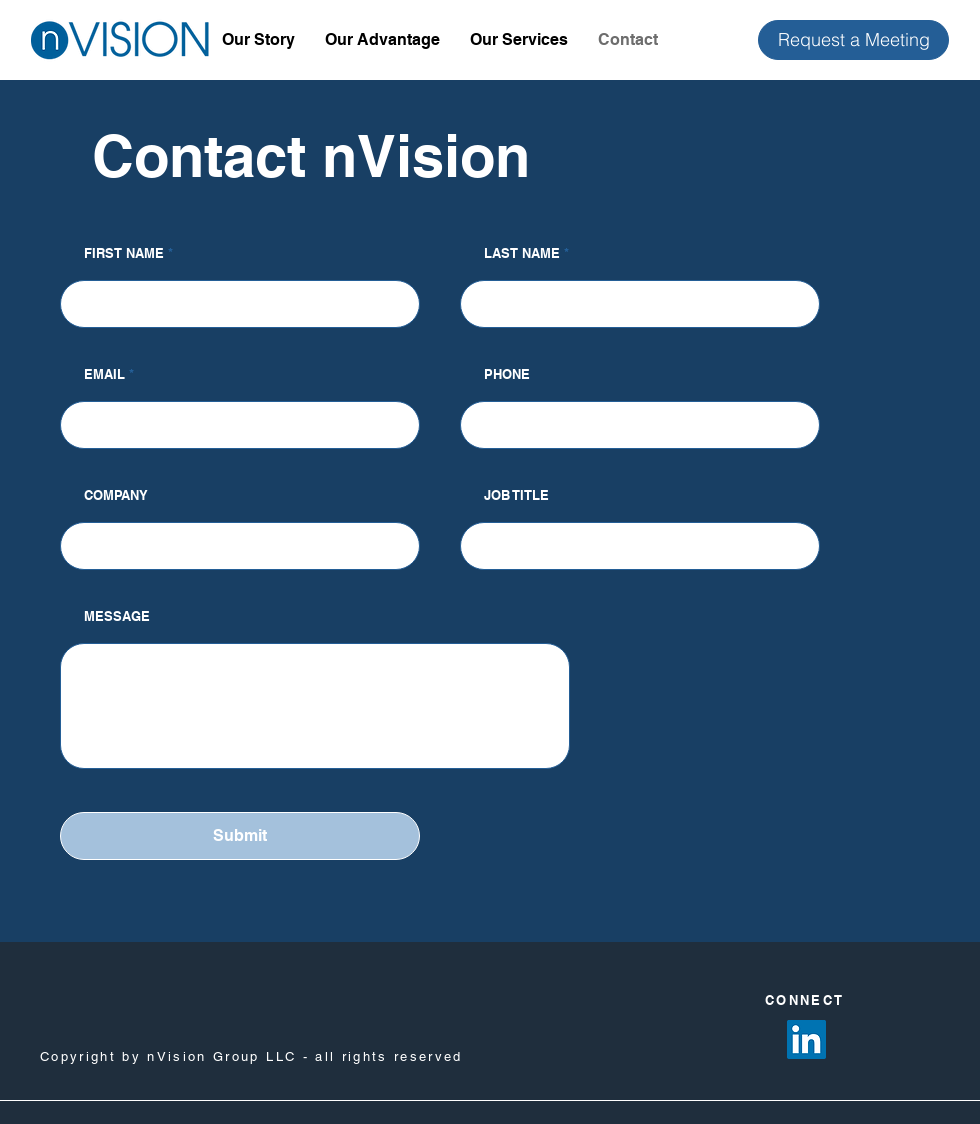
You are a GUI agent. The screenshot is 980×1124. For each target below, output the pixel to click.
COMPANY (116, 495)
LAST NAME (522, 253)
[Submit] (240, 836)
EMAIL (104, 374)
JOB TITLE (516, 495)
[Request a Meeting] (853, 40)
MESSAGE (117, 616)
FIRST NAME (124, 253)
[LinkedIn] (806, 1039)
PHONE (507, 374)
